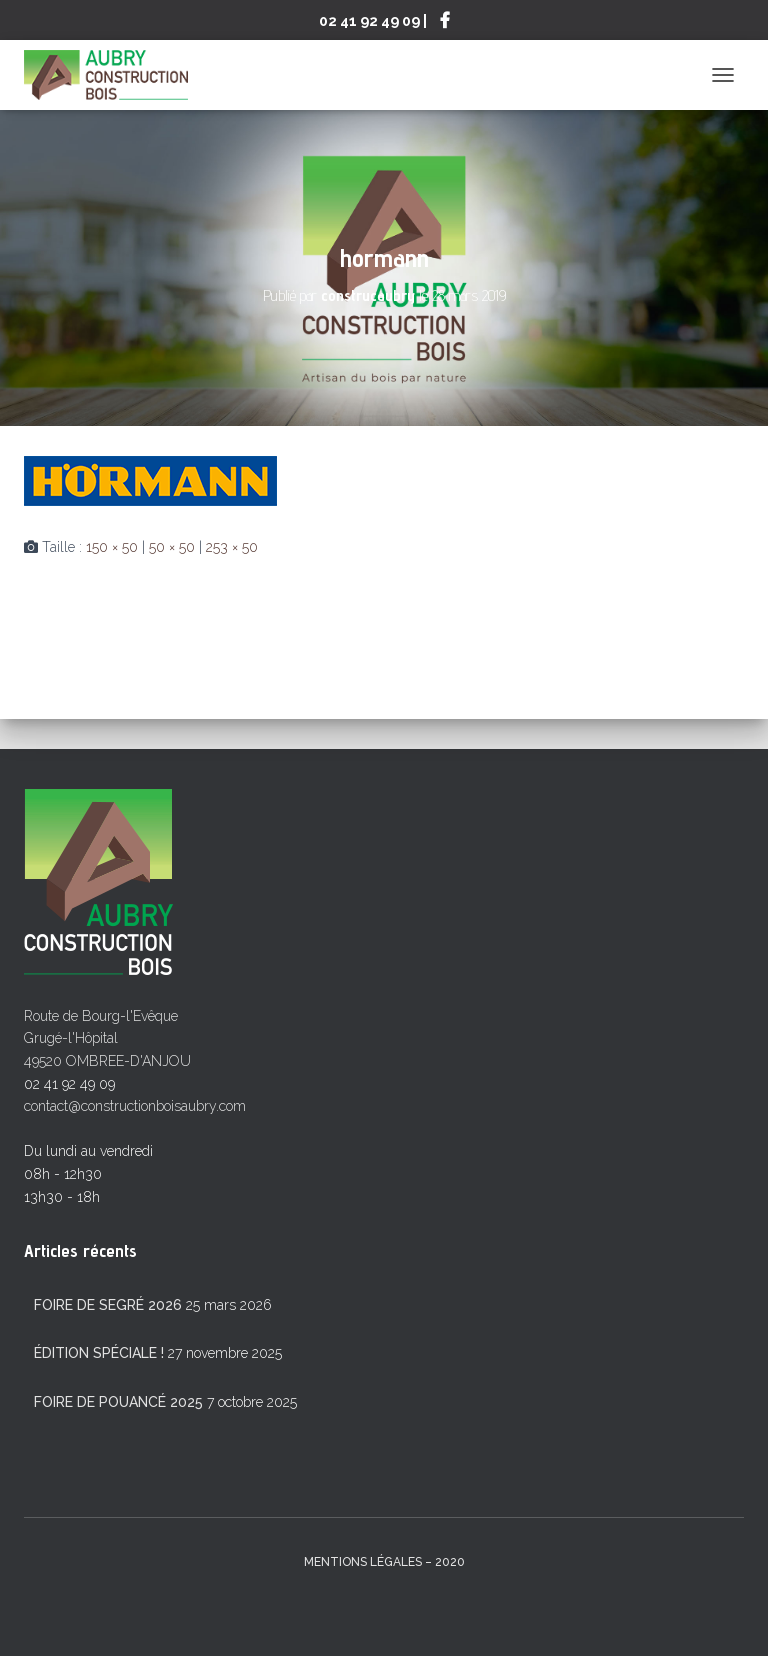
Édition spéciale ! (99, 1353)
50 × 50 (172, 547)
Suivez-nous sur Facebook (445, 23)
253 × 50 (232, 547)
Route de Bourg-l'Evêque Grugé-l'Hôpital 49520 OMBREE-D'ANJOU (107, 1038)
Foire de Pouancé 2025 (118, 1402)
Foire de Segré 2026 (108, 1305)
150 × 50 (112, 547)
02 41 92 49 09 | (373, 20)
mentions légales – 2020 (384, 1562)
